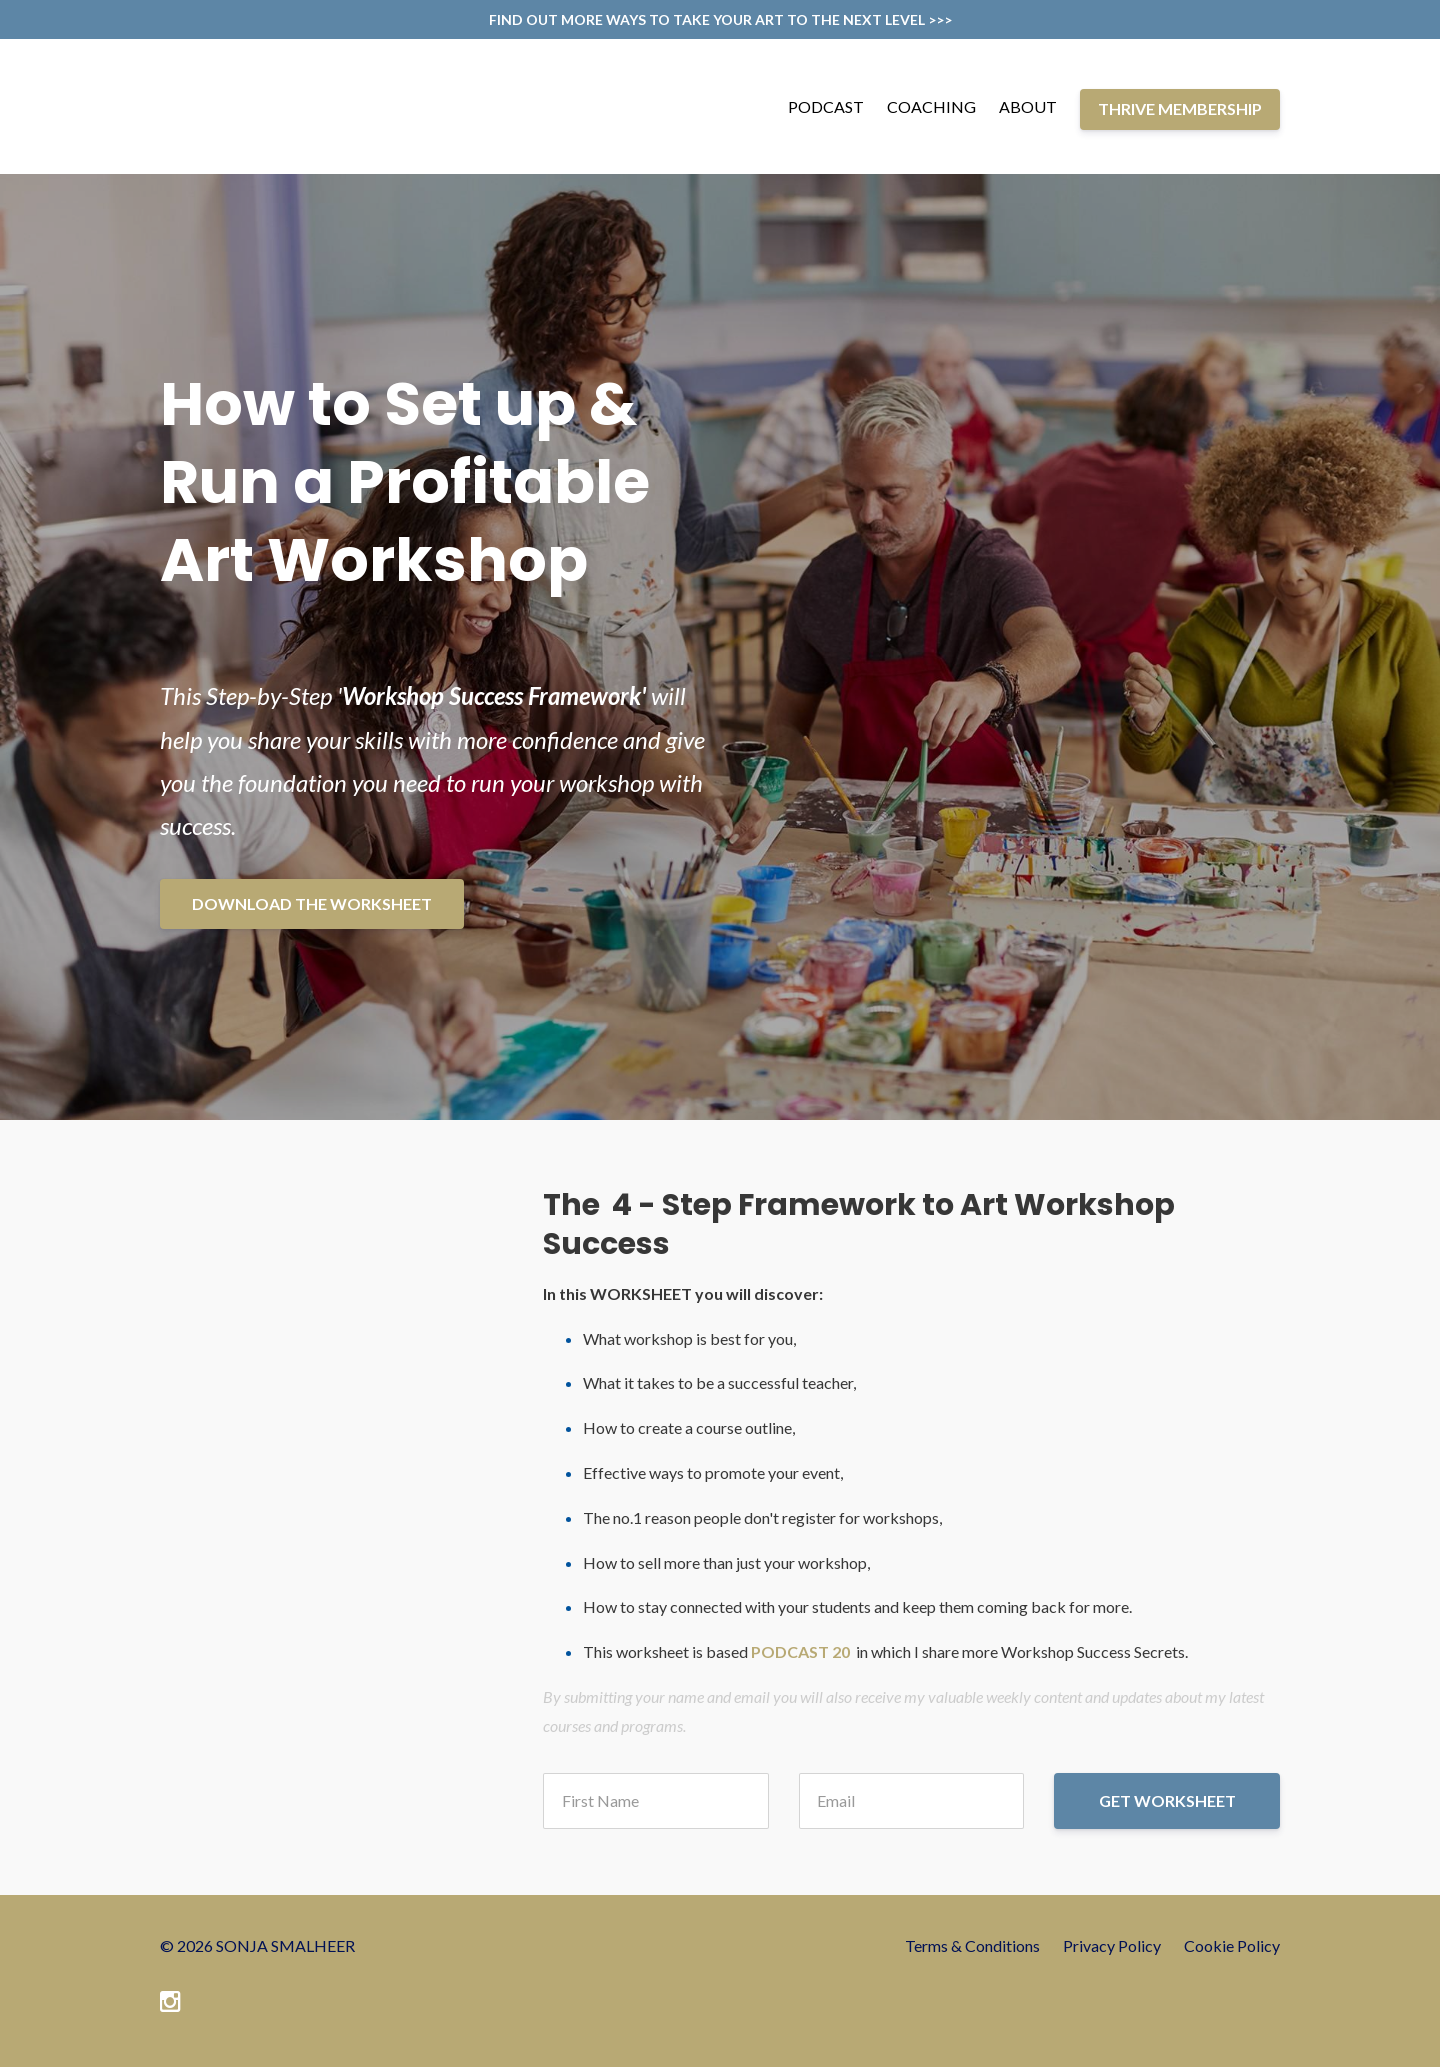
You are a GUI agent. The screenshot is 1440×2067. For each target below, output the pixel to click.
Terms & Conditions (972, 1945)
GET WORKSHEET (1167, 1800)
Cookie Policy (1232, 1945)
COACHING (931, 106)
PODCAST (826, 106)
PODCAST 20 (800, 1651)
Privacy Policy (1112, 1945)
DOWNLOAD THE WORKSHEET (312, 903)
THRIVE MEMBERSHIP (1180, 108)
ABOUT (1028, 106)
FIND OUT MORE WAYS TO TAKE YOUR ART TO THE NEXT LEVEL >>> (720, 19)
